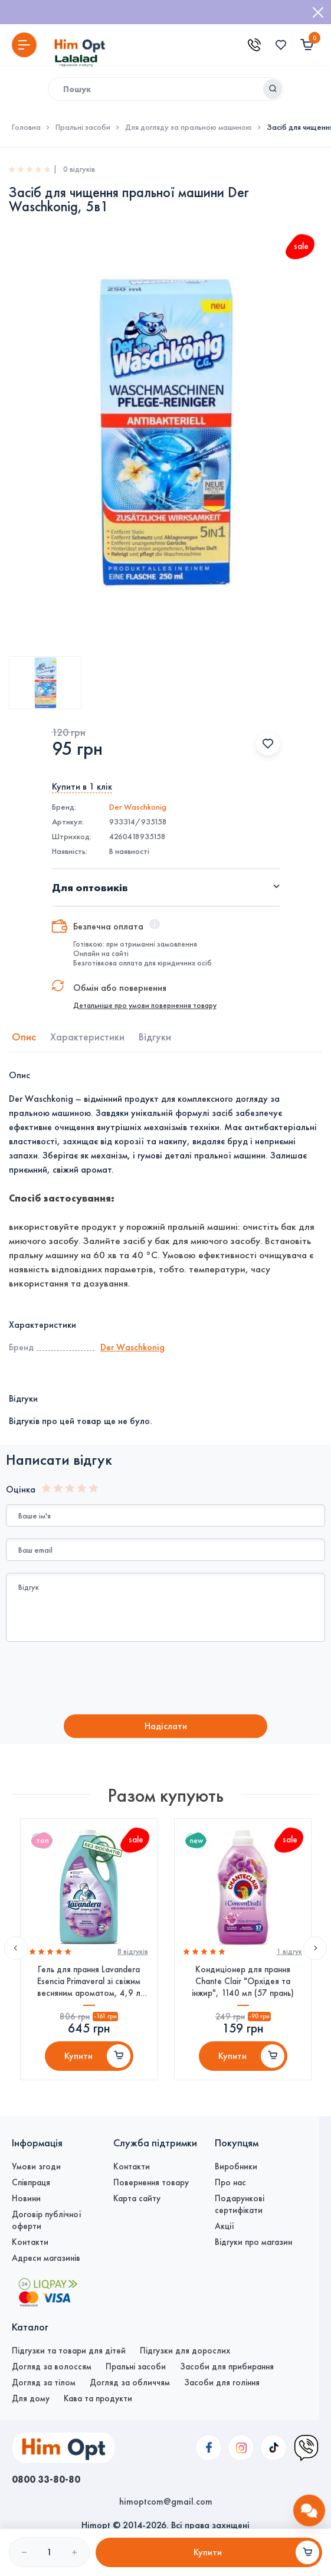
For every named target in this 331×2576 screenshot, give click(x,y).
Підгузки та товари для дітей (69, 2350)
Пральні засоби (82, 127)
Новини (26, 2198)
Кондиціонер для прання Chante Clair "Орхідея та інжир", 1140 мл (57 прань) (243, 1981)
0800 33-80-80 (46, 2479)
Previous (16, 1948)
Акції (224, 2226)
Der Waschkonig (137, 807)
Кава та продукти (98, 2398)
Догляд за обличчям (130, 2382)
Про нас (230, 2182)
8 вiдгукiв (132, 1951)
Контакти (30, 2242)
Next (315, 1948)
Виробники (236, 2166)
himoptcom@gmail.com (165, 2501)
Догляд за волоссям (51, 2366)
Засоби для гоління (222, 2382)
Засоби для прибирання (227, 2366)
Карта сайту (136, 2198)
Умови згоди (36, 2166)
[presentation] (104, 1680)
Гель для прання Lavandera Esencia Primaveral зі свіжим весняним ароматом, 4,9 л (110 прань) (88, 1981)
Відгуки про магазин (253, 2242)
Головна (26, 127)
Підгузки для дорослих (185, 2350)
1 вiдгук (288, 1951)
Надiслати (166, 1725)
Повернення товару (151, 2182)
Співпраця (31, 2182)
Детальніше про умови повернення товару (145, 1005)
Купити (78, 2055)
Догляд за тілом (44, 2382)
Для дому (31, 2398)
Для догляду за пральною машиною (188, 127)
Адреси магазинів (46, 2258)
